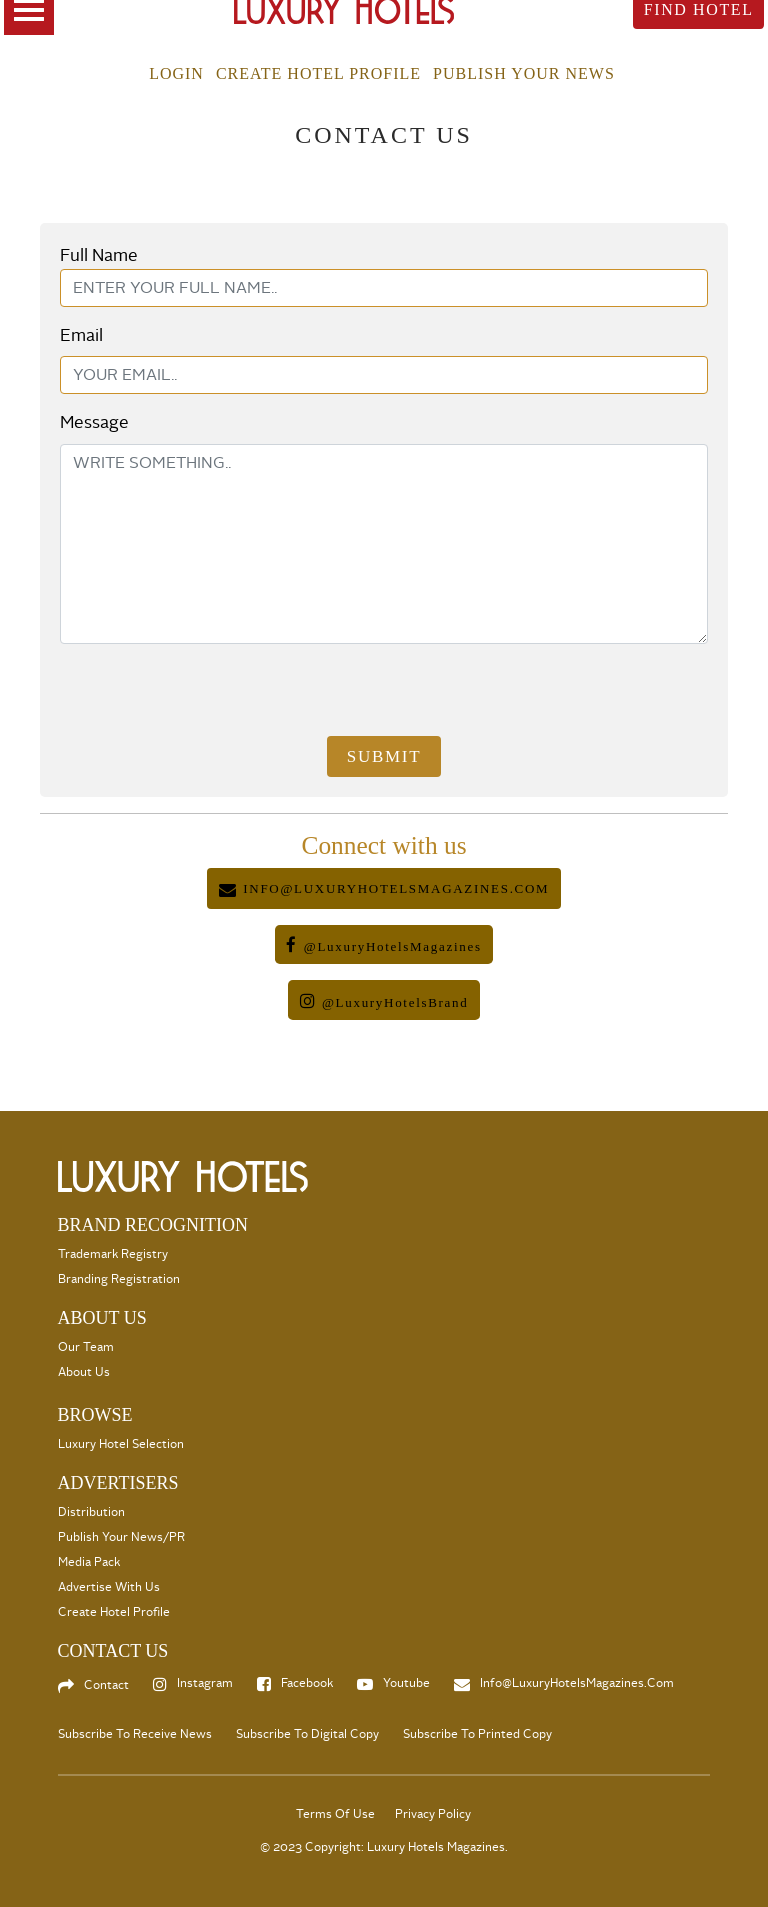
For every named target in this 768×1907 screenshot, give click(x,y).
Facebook (307, 1683)
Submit (384, 756)
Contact (106, 1685)
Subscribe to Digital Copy (307, 1734)
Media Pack (89, 1562)
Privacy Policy (433, 1814)
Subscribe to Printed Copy (477, 1734)
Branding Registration (119, 1279)
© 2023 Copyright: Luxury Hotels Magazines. (384, 1847)
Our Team (86, 1347)
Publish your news (524, 73)
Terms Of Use (335, 1814)
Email (81, 335)
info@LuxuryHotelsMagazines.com (577, 1683)
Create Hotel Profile (318, 73)
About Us (84, 1372)
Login (176, 73)
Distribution (91, 1512)
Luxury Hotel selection (121, 1444)
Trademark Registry (113, 1254)
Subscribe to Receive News (135, 1734)
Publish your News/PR (121, 1537)
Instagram (205, 1683)
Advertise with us (109, 1587)
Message (94, 422)
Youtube (406, 1683)
